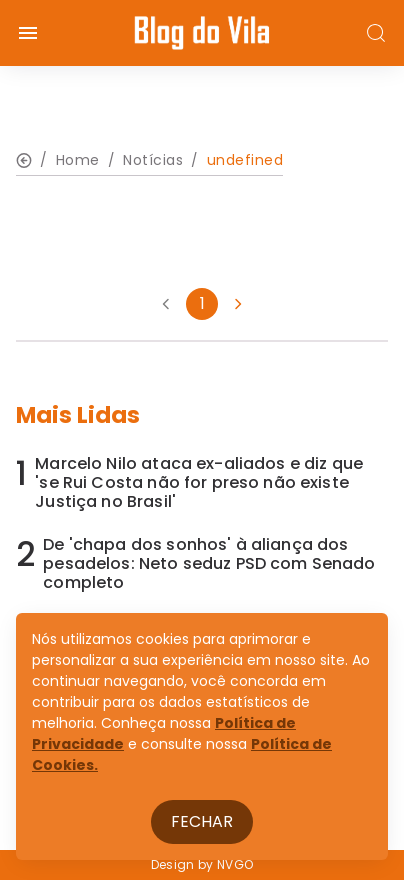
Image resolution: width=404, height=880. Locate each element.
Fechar (202, 821)
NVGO (235, 864)
